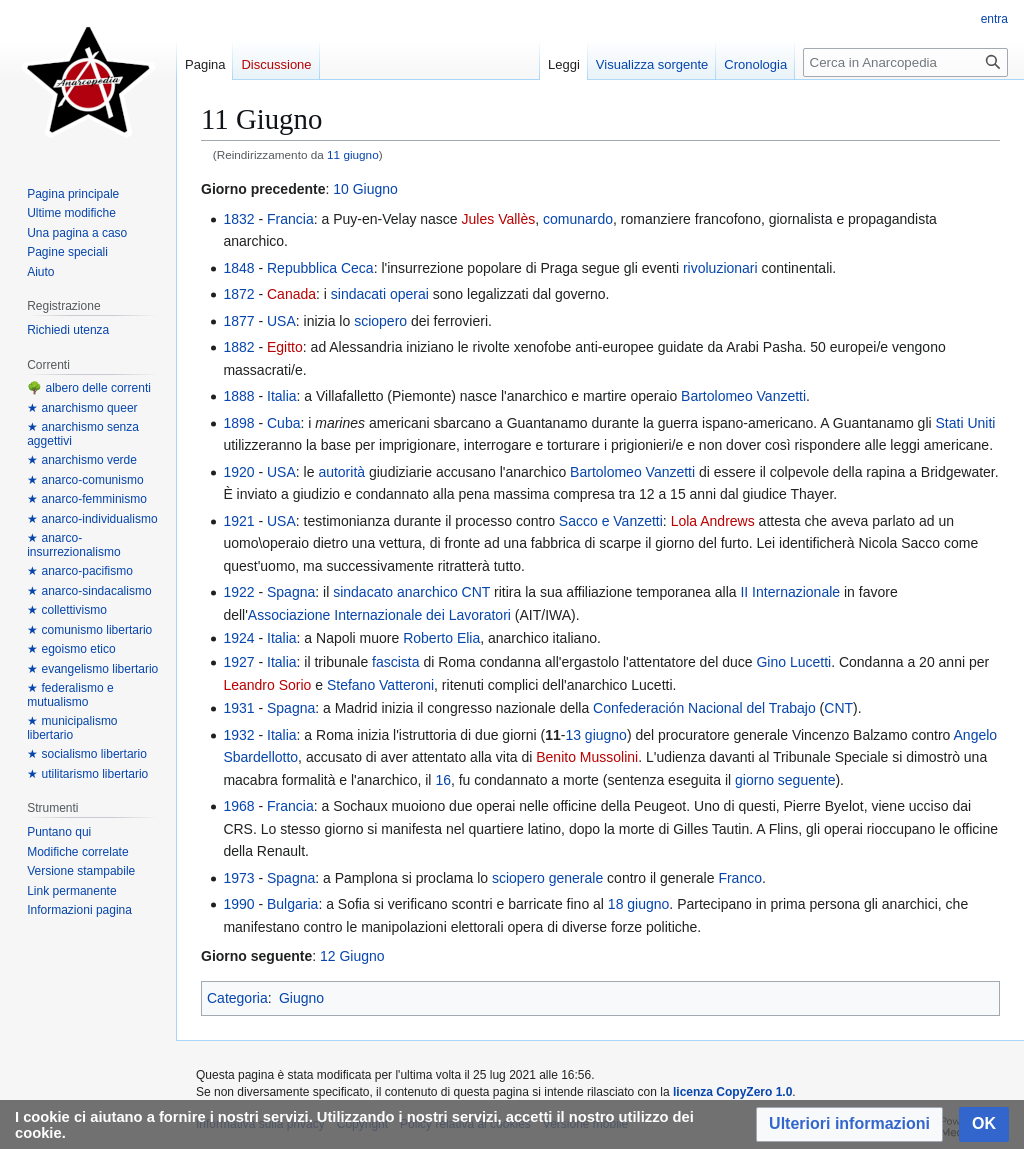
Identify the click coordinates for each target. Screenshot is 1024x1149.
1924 (238, 638)
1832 (238, 219)
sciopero (380, 321)
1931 (238, 708)
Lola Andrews (713, 521)
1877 (238, 321)
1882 (238, 347)
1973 (238, 878)
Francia (290, 219)
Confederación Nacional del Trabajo (704, 708)
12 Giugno (352, 956)
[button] (849, 1124)
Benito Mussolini (587, 757)
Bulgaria (292, 904)
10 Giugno (365, 189)
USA (281, 321)
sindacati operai (380, 294)
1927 (238, 662)
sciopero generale (547, 878)
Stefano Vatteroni (380, 685)
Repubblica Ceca (320, 268)
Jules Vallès (499, 219)
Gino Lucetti (793, 662)
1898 (238, 423)
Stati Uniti (966, 423)
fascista (395, 662)
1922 (238, 592)
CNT (476, 592)
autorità (341, 472)
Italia (282, 396)
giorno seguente (785, 780)
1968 (238, 806)
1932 (238, 735)
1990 (238, 904)
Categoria (237, 998)
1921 (238, 521)
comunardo (578, 219)
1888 (238, 396)
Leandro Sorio (267, 685)
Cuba (283, 423)
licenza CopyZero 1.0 (732, 1092)
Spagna (291, 592)
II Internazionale (790, 592)
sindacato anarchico (395, 592)
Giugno (301, 998)
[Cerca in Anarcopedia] (905, 62)
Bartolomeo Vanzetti (743, 396)
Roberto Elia (441, 638)
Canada (291, 294)
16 (443, 780)
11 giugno (353, 154)
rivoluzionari (720, 268)
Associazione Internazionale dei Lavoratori (379, 615)
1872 (238, 294)
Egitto (285, 347)
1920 (238, 472)
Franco (740, 878)
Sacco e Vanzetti (611, 521)
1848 (238, 268)
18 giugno (639, 904)
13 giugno (596, 735)
